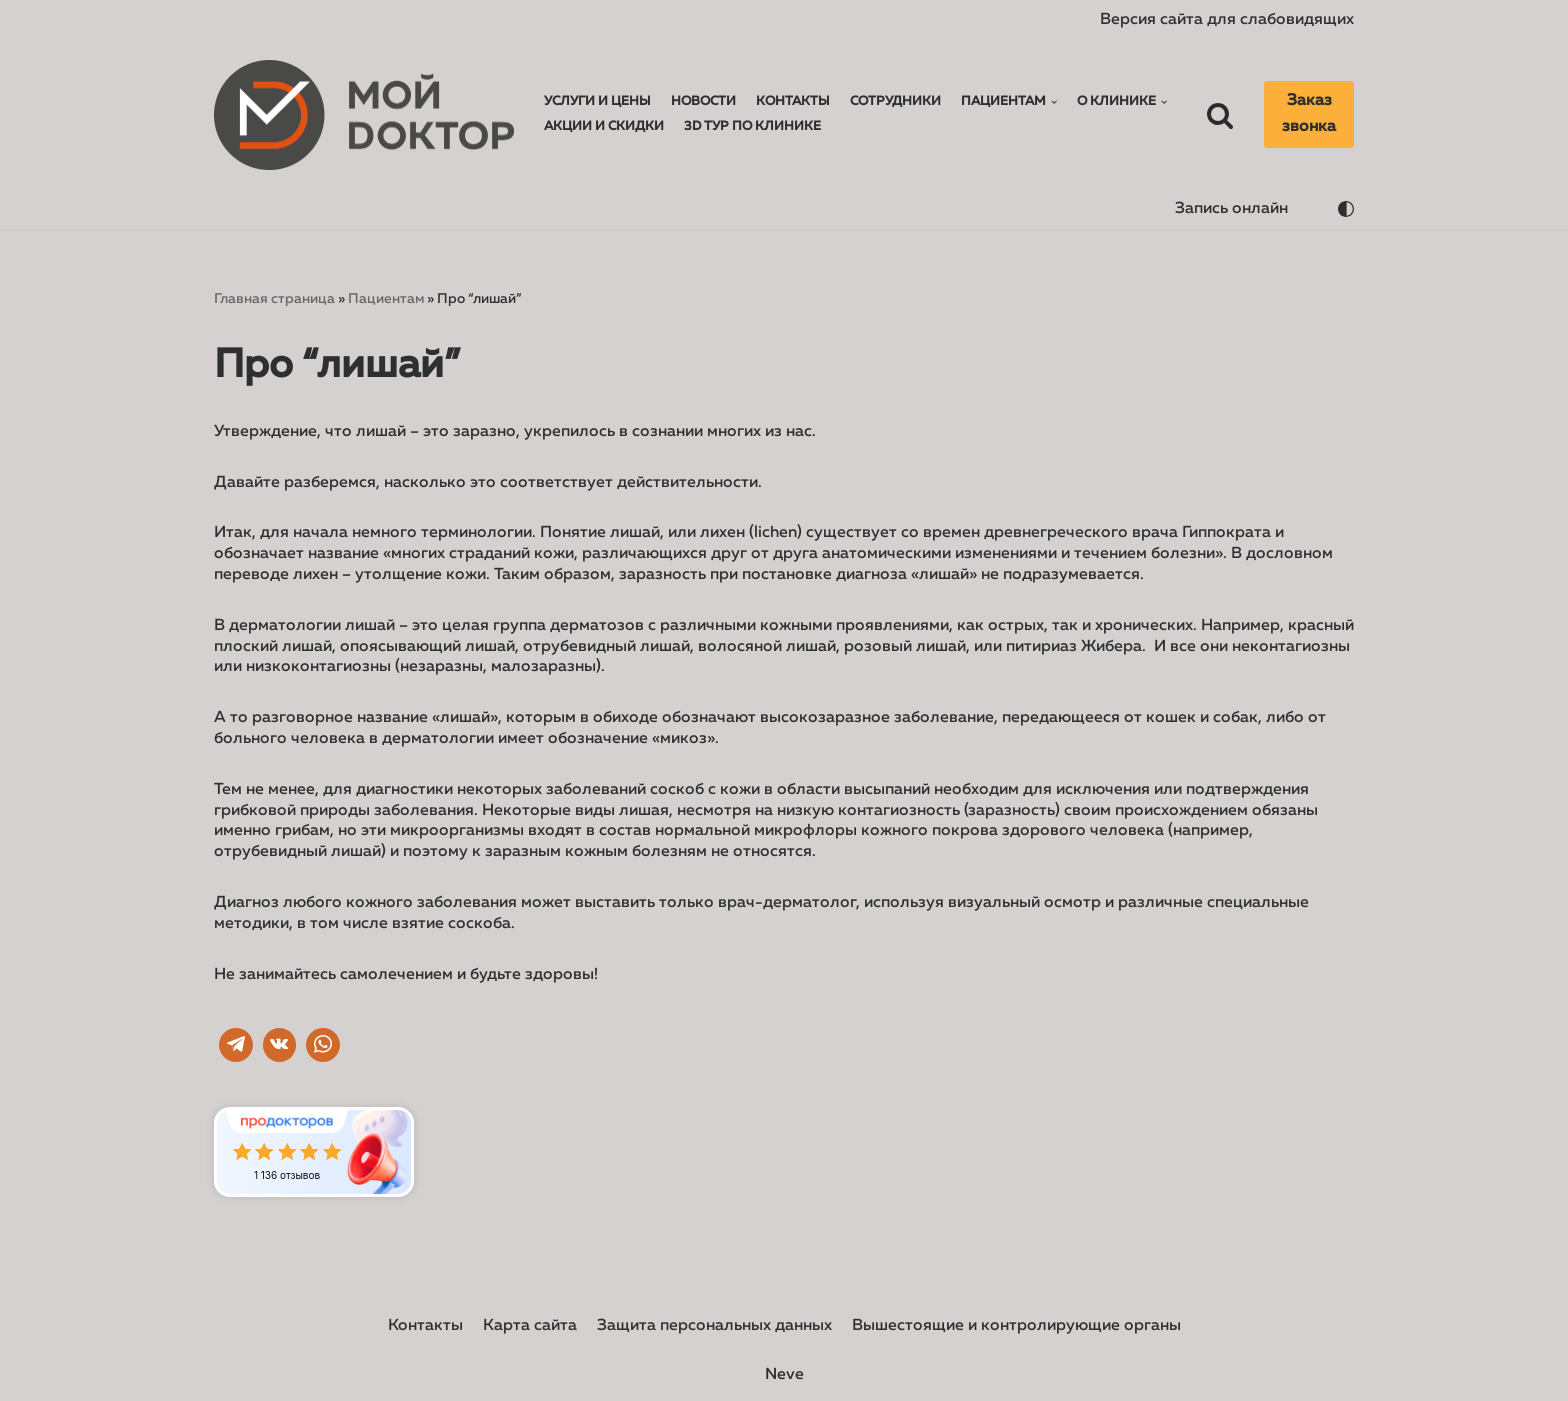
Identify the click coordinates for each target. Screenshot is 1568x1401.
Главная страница (274, 299)
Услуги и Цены (597, 101)
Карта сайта (530, 1326)
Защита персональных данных (714, 1326)
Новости (703, 101)
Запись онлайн (1231, 209)
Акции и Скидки (604, 126)
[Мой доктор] (364, 115)
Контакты (793, 101)
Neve (784, 1375)
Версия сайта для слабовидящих (1227, 20)
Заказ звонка (1309, 114)
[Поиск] (1220, 115)
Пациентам (386, 299)
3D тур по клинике (752, 126)
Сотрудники (895, 101)
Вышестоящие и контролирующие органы (1016, 1326)
